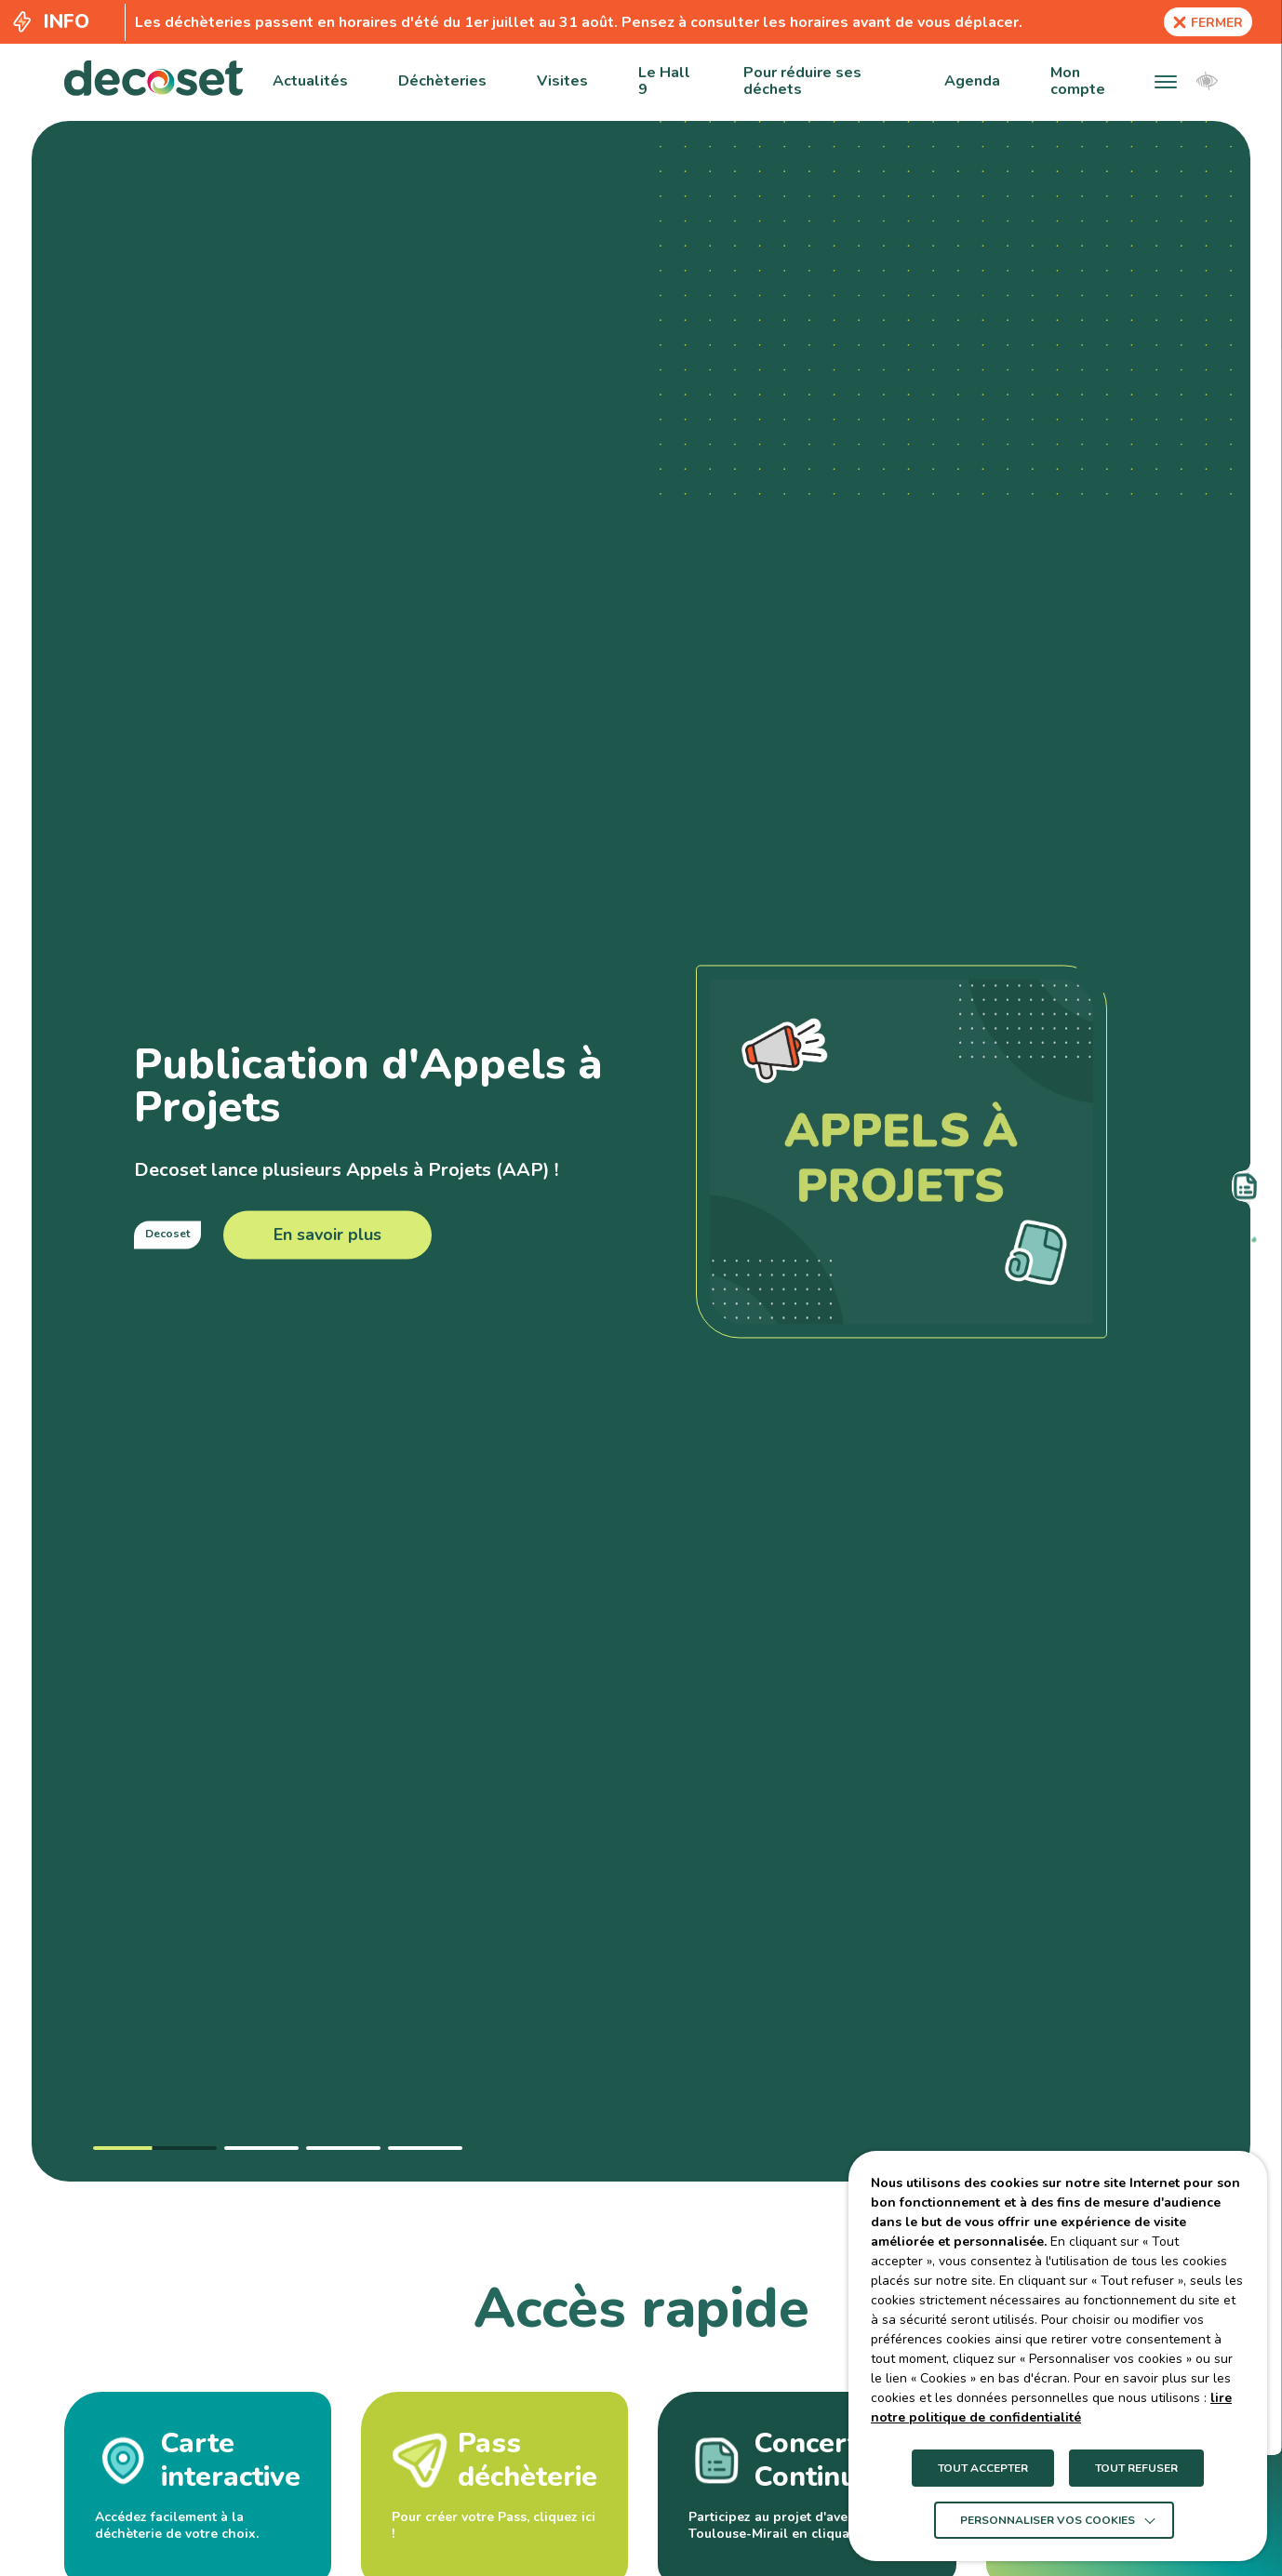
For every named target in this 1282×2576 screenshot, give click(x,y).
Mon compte (1077, 81)
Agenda (972, 81)
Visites (562, 81)
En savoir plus (327, 1234)
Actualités (310, 81)
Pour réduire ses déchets (802, 81)
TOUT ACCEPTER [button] (983, 2468)
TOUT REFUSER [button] (1136, 2468)
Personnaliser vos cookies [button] (1047, 2520)
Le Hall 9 (664, 81)
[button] (1166, 81)
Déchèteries (442, 81)
